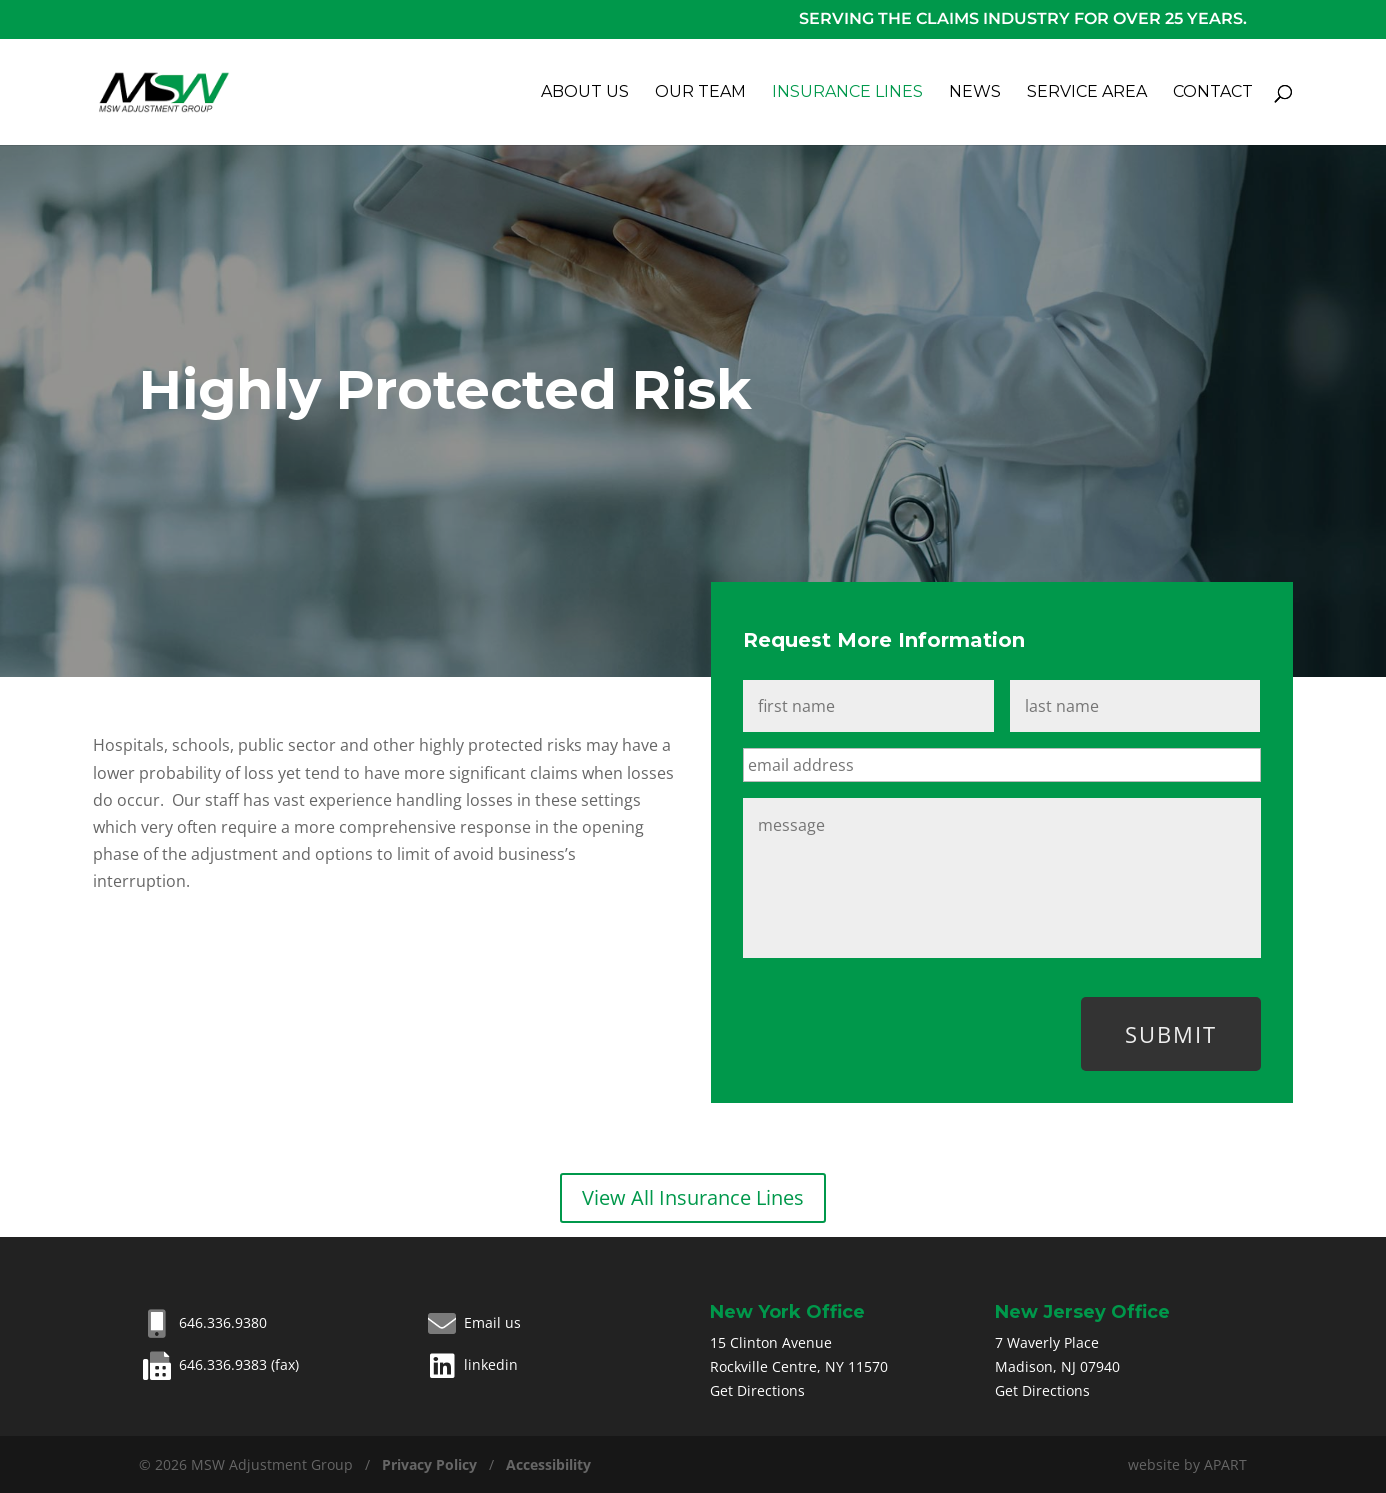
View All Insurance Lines (693, 1197)
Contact (1213, 93)
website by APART (1187, 1464)
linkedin (471, 1364)
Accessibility (548, 1464)
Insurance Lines (847, 93)
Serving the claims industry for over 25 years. (1023, 18)
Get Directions (757, 1390)
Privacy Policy (429, 1464)
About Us (585, 93)
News (975, 93)
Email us (472, 1322)
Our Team (700, 93)
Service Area (1087, 93)
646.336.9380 (203, 1322)
